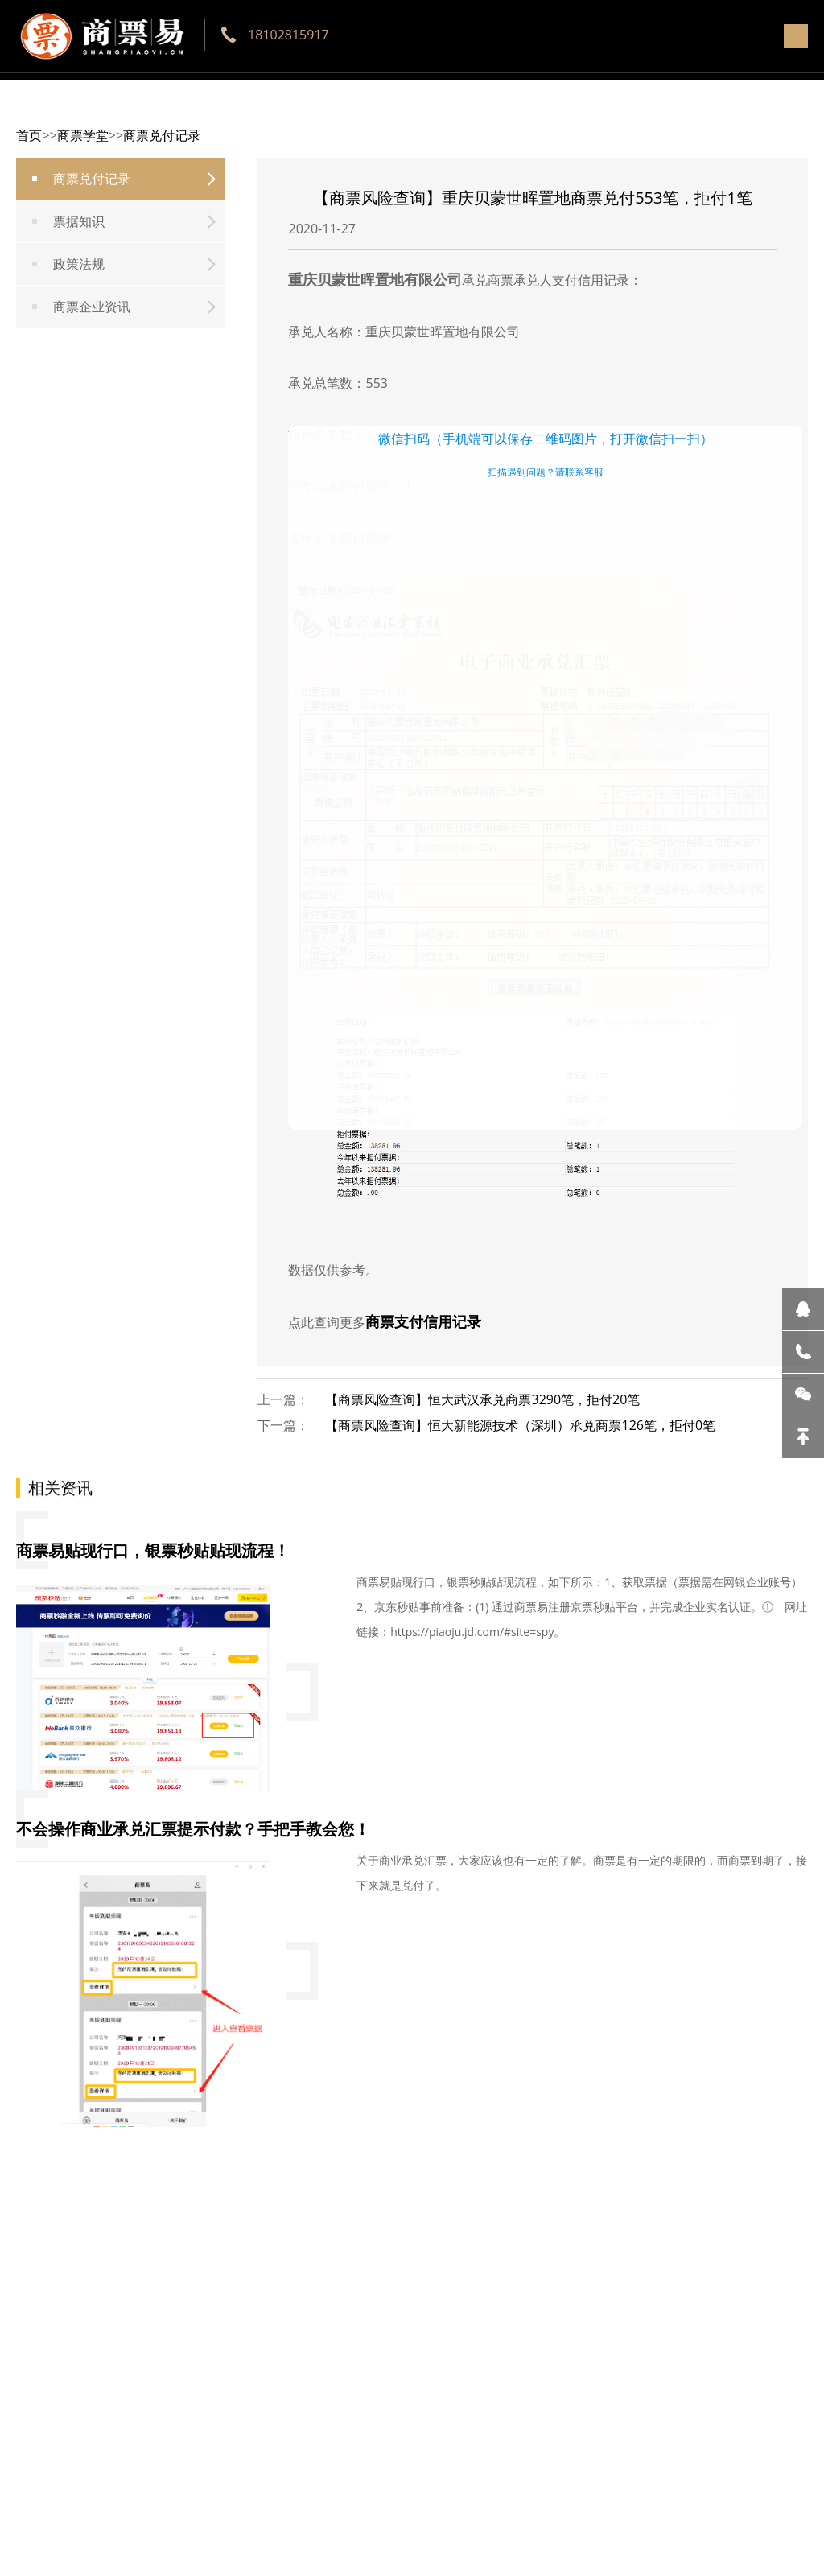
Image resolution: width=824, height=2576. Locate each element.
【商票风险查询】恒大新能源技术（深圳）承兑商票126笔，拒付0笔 (520, 1425)
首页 (29, 135)
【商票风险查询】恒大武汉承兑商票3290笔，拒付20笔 (482, 1399)
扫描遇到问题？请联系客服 (546, 472)
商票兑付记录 (161, 135)
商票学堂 (83, 135)
